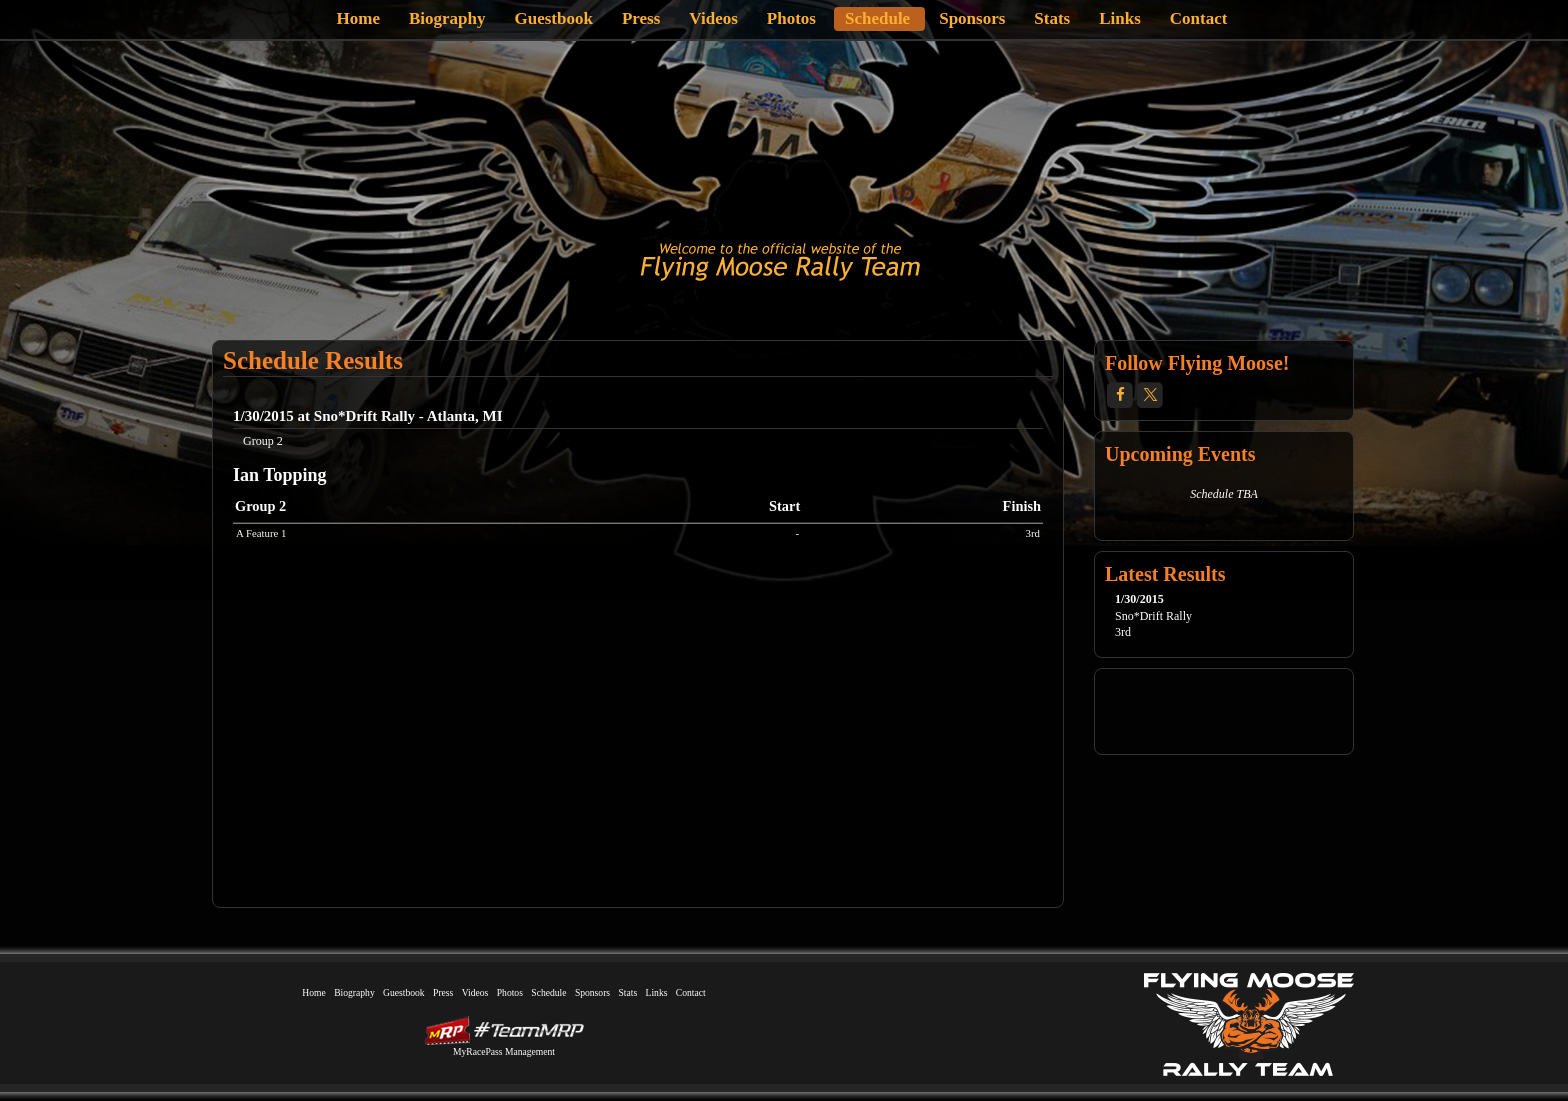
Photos (791, 18)
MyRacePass (504, 1030)
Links (1120, 18)
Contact (1199, 18)
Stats (1052, 18)
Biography (447, 18)
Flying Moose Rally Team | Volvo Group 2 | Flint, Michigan (780, 262)
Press (641, 18)
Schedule (877, 18)
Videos (713, 18)
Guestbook (554, 18)
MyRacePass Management (504, 1051)
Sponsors (972, 18)
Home (358, 18)
